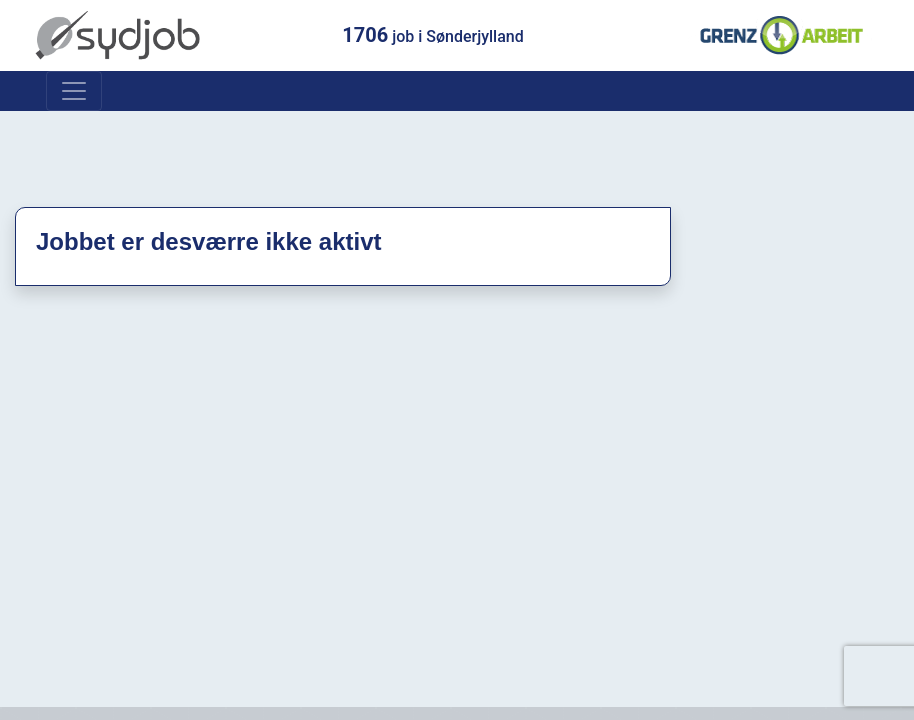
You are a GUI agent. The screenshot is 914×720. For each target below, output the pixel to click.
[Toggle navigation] (74, 91)
